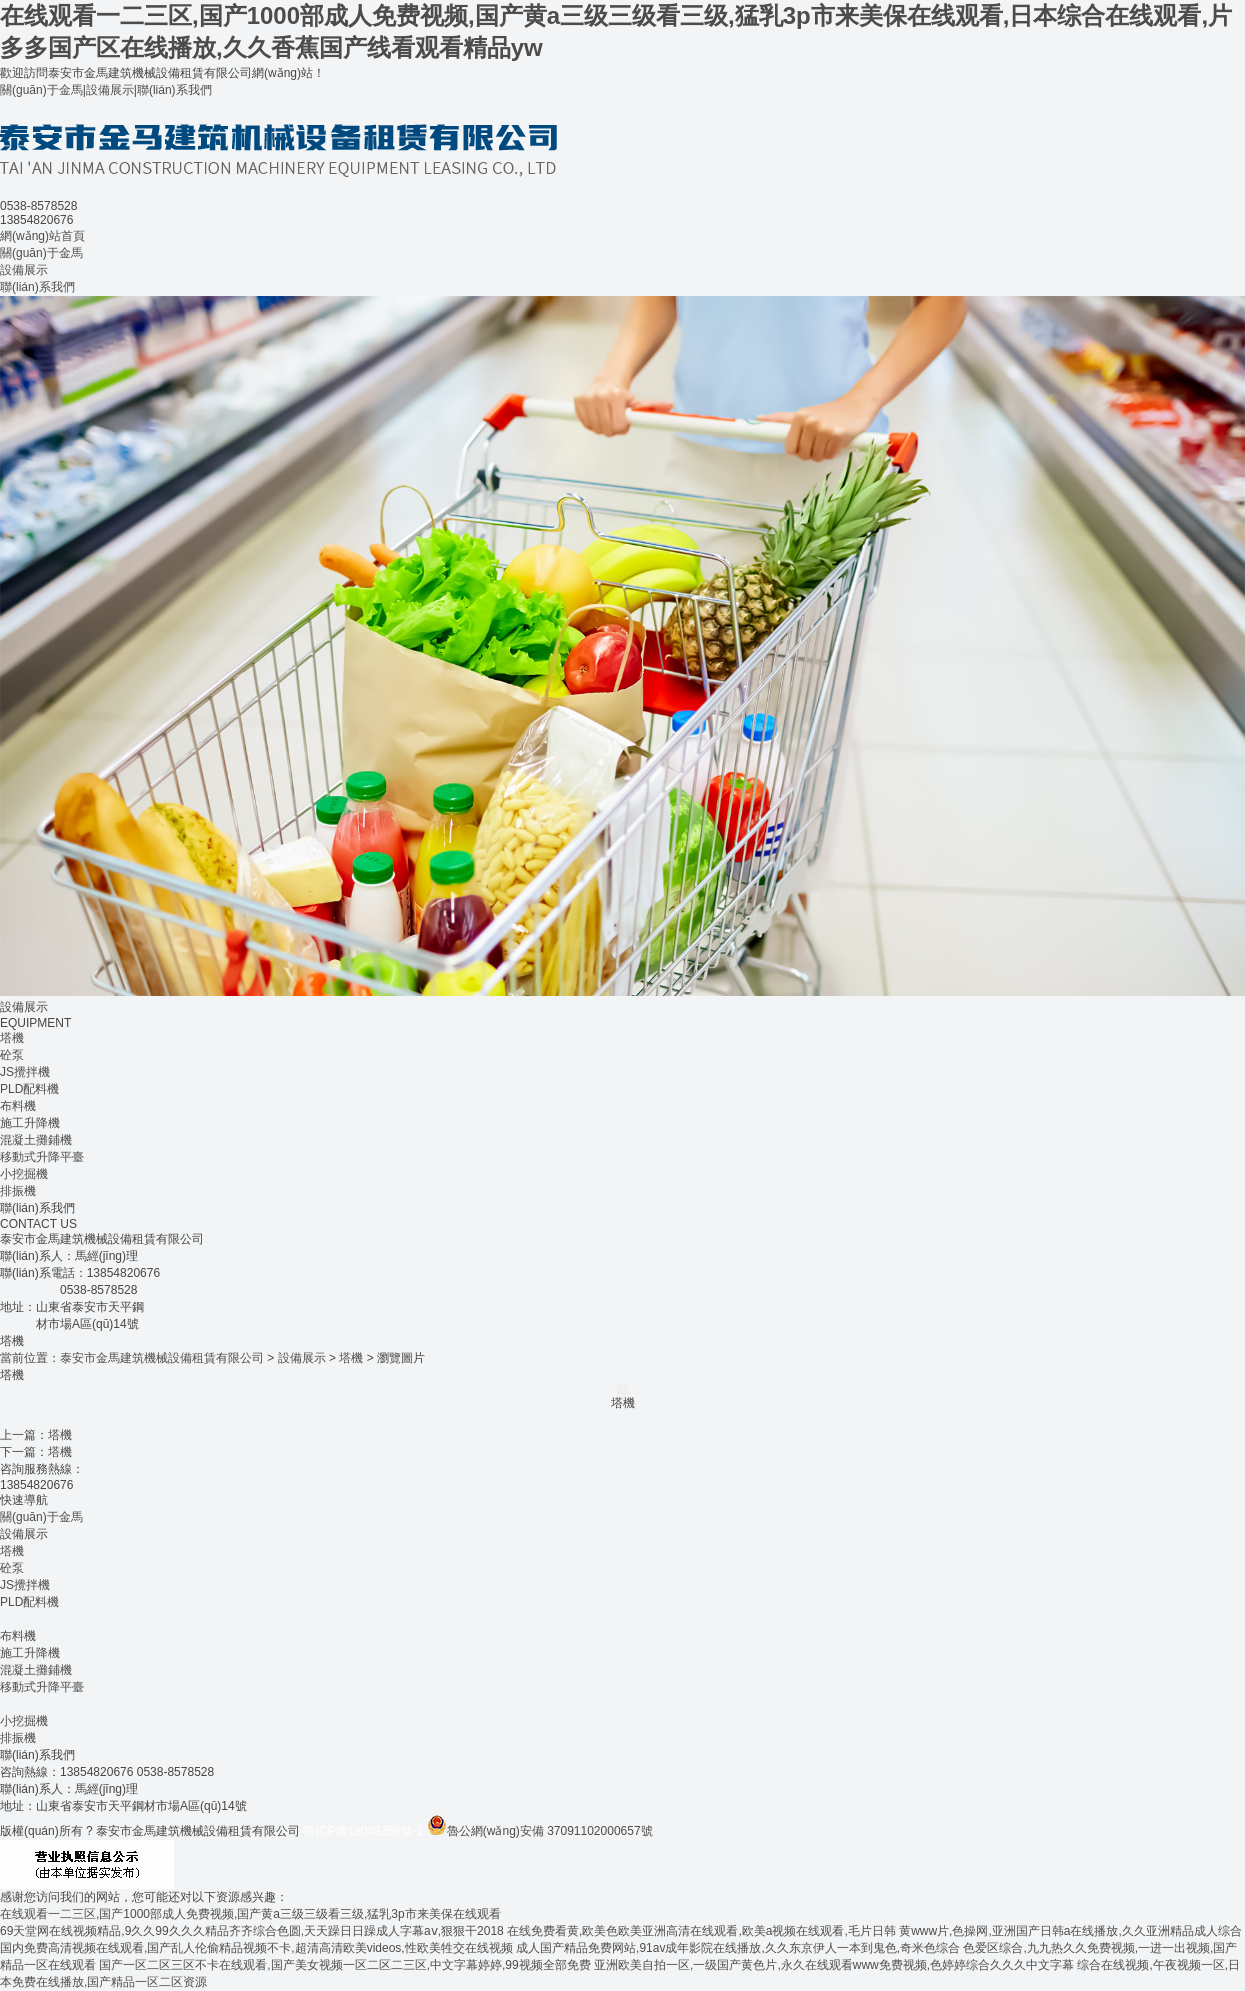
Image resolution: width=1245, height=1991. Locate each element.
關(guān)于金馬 (41, 90)
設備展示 (110, 90)
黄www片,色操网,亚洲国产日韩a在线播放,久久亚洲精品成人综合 (1070, 1931)
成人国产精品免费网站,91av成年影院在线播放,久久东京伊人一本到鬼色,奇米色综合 (738, 1948)
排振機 (18, 1191)
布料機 (18, 1106)
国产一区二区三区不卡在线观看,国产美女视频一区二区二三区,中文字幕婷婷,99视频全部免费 (344, 1965)
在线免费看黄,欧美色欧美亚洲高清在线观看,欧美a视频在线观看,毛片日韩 (701, 1931)
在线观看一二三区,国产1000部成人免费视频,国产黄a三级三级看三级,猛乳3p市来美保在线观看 (250, 1914)
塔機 (12, 1038)
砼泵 (12, 1055)
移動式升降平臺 (42, 1157)
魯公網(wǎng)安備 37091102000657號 (540, 1831)
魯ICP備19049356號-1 (363, 1831)
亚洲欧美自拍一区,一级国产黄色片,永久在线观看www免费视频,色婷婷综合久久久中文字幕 (834, 1965)
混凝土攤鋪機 (36, 1140)
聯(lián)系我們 (174, 90)
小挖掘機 (24, 1174)
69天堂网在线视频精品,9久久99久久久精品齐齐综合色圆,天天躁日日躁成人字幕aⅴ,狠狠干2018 (252, 1931)
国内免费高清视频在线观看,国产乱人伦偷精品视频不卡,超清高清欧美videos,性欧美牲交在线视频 (256, 1948)
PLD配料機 (29, 1089)
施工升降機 (30, 1123)
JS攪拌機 (25, 1072)
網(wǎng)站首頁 (42, 236)
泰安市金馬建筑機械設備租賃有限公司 (162, 1358)
